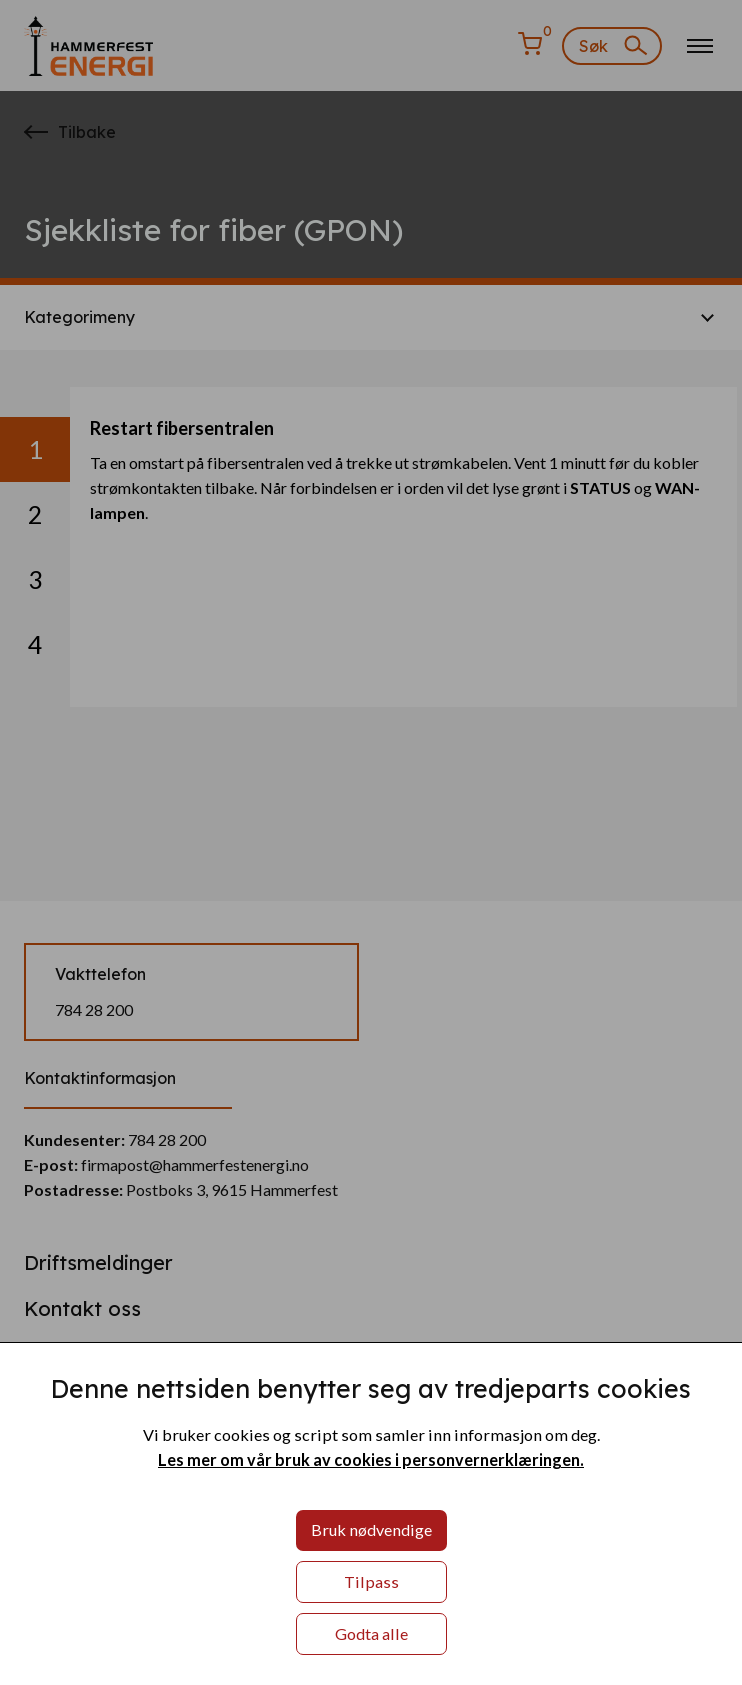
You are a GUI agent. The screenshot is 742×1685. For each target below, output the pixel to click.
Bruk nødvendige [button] (371, 1529)
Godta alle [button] (371, 1633)
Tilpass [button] (371, 1581)
